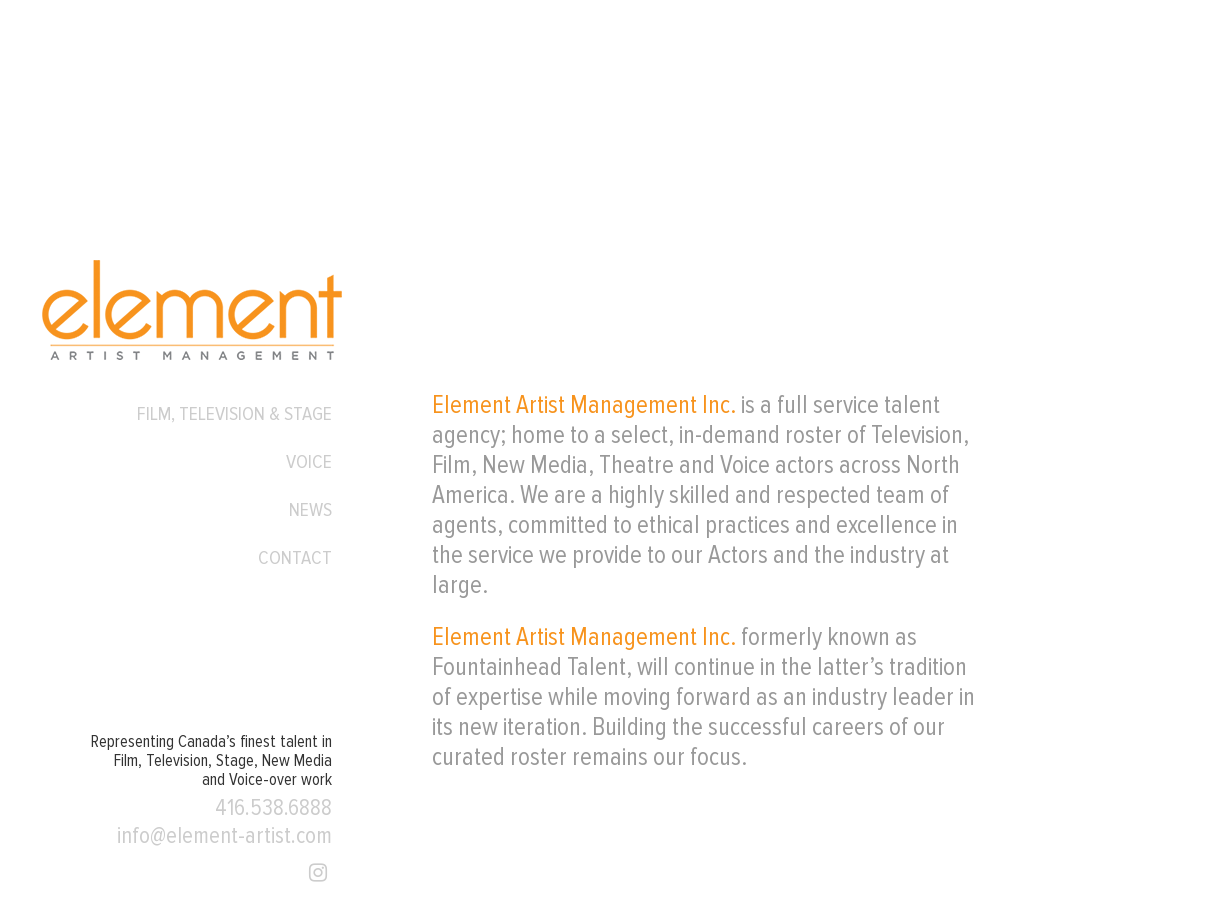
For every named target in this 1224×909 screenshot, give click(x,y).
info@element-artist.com (224, 836)
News (310, 510)
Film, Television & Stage (234, 414)
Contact (295, 558)
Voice (309, 462)
